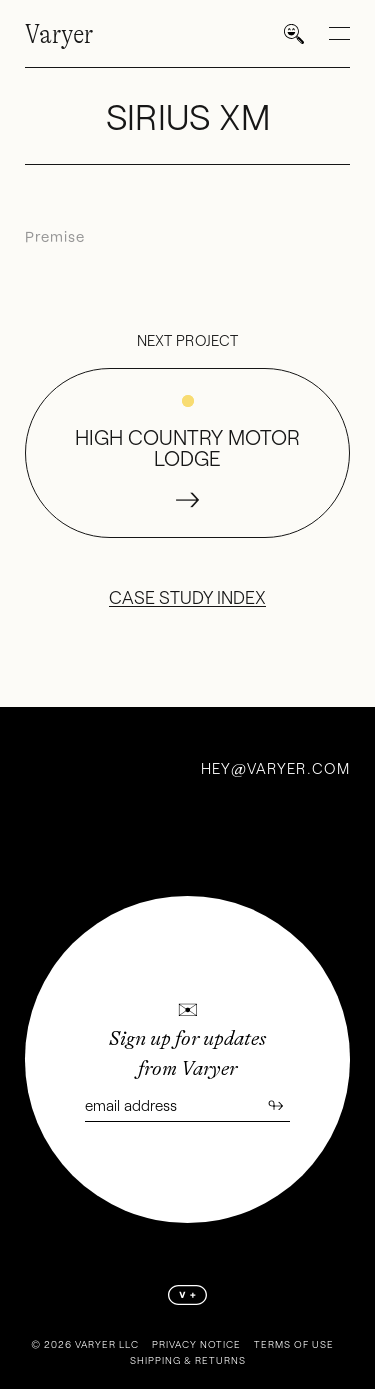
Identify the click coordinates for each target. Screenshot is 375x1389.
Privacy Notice (196, 1344)
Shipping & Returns (188, 1360)
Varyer (59, 34)
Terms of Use (294, 1344)
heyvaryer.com (275, 768)
